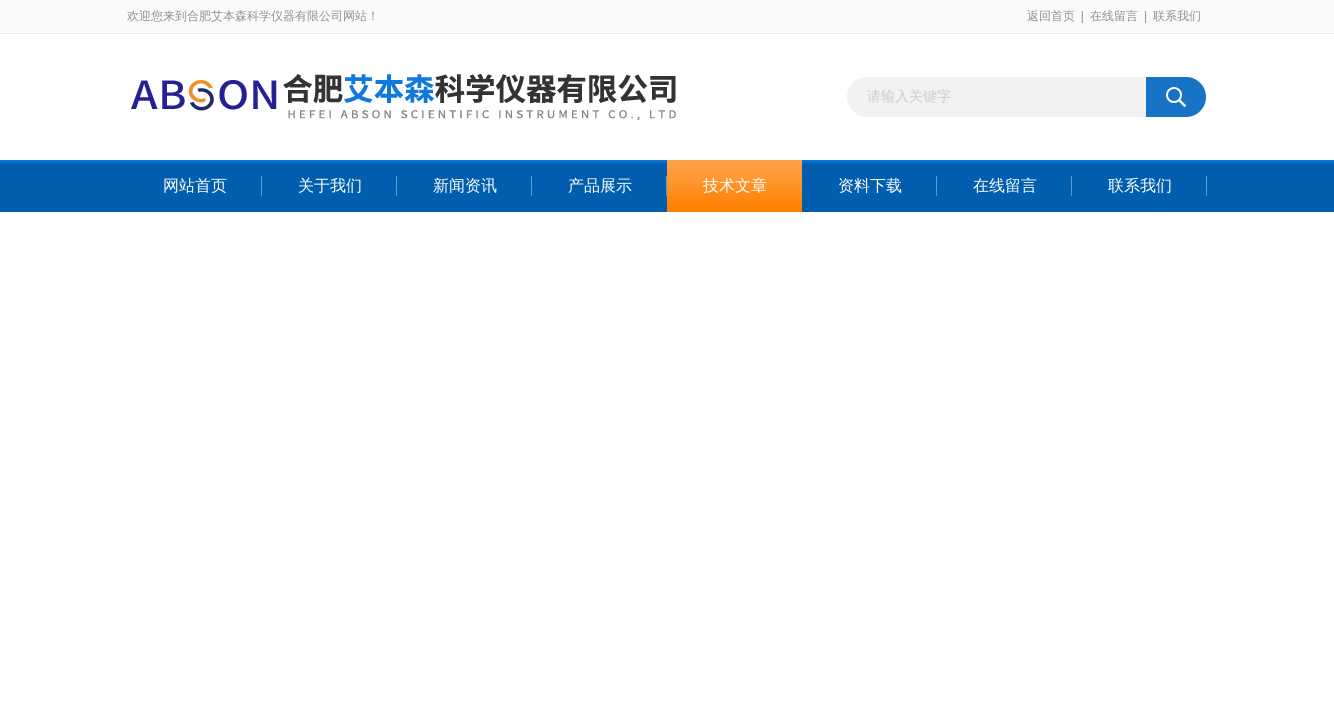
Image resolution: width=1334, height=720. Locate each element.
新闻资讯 (465, 185)
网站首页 (195, 185)
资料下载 (870, 185)
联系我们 (1177, 16)
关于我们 (330, 185)
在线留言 (1114, 16)
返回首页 (1051, 16)
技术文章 (735, 185)
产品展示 (600, 185)
